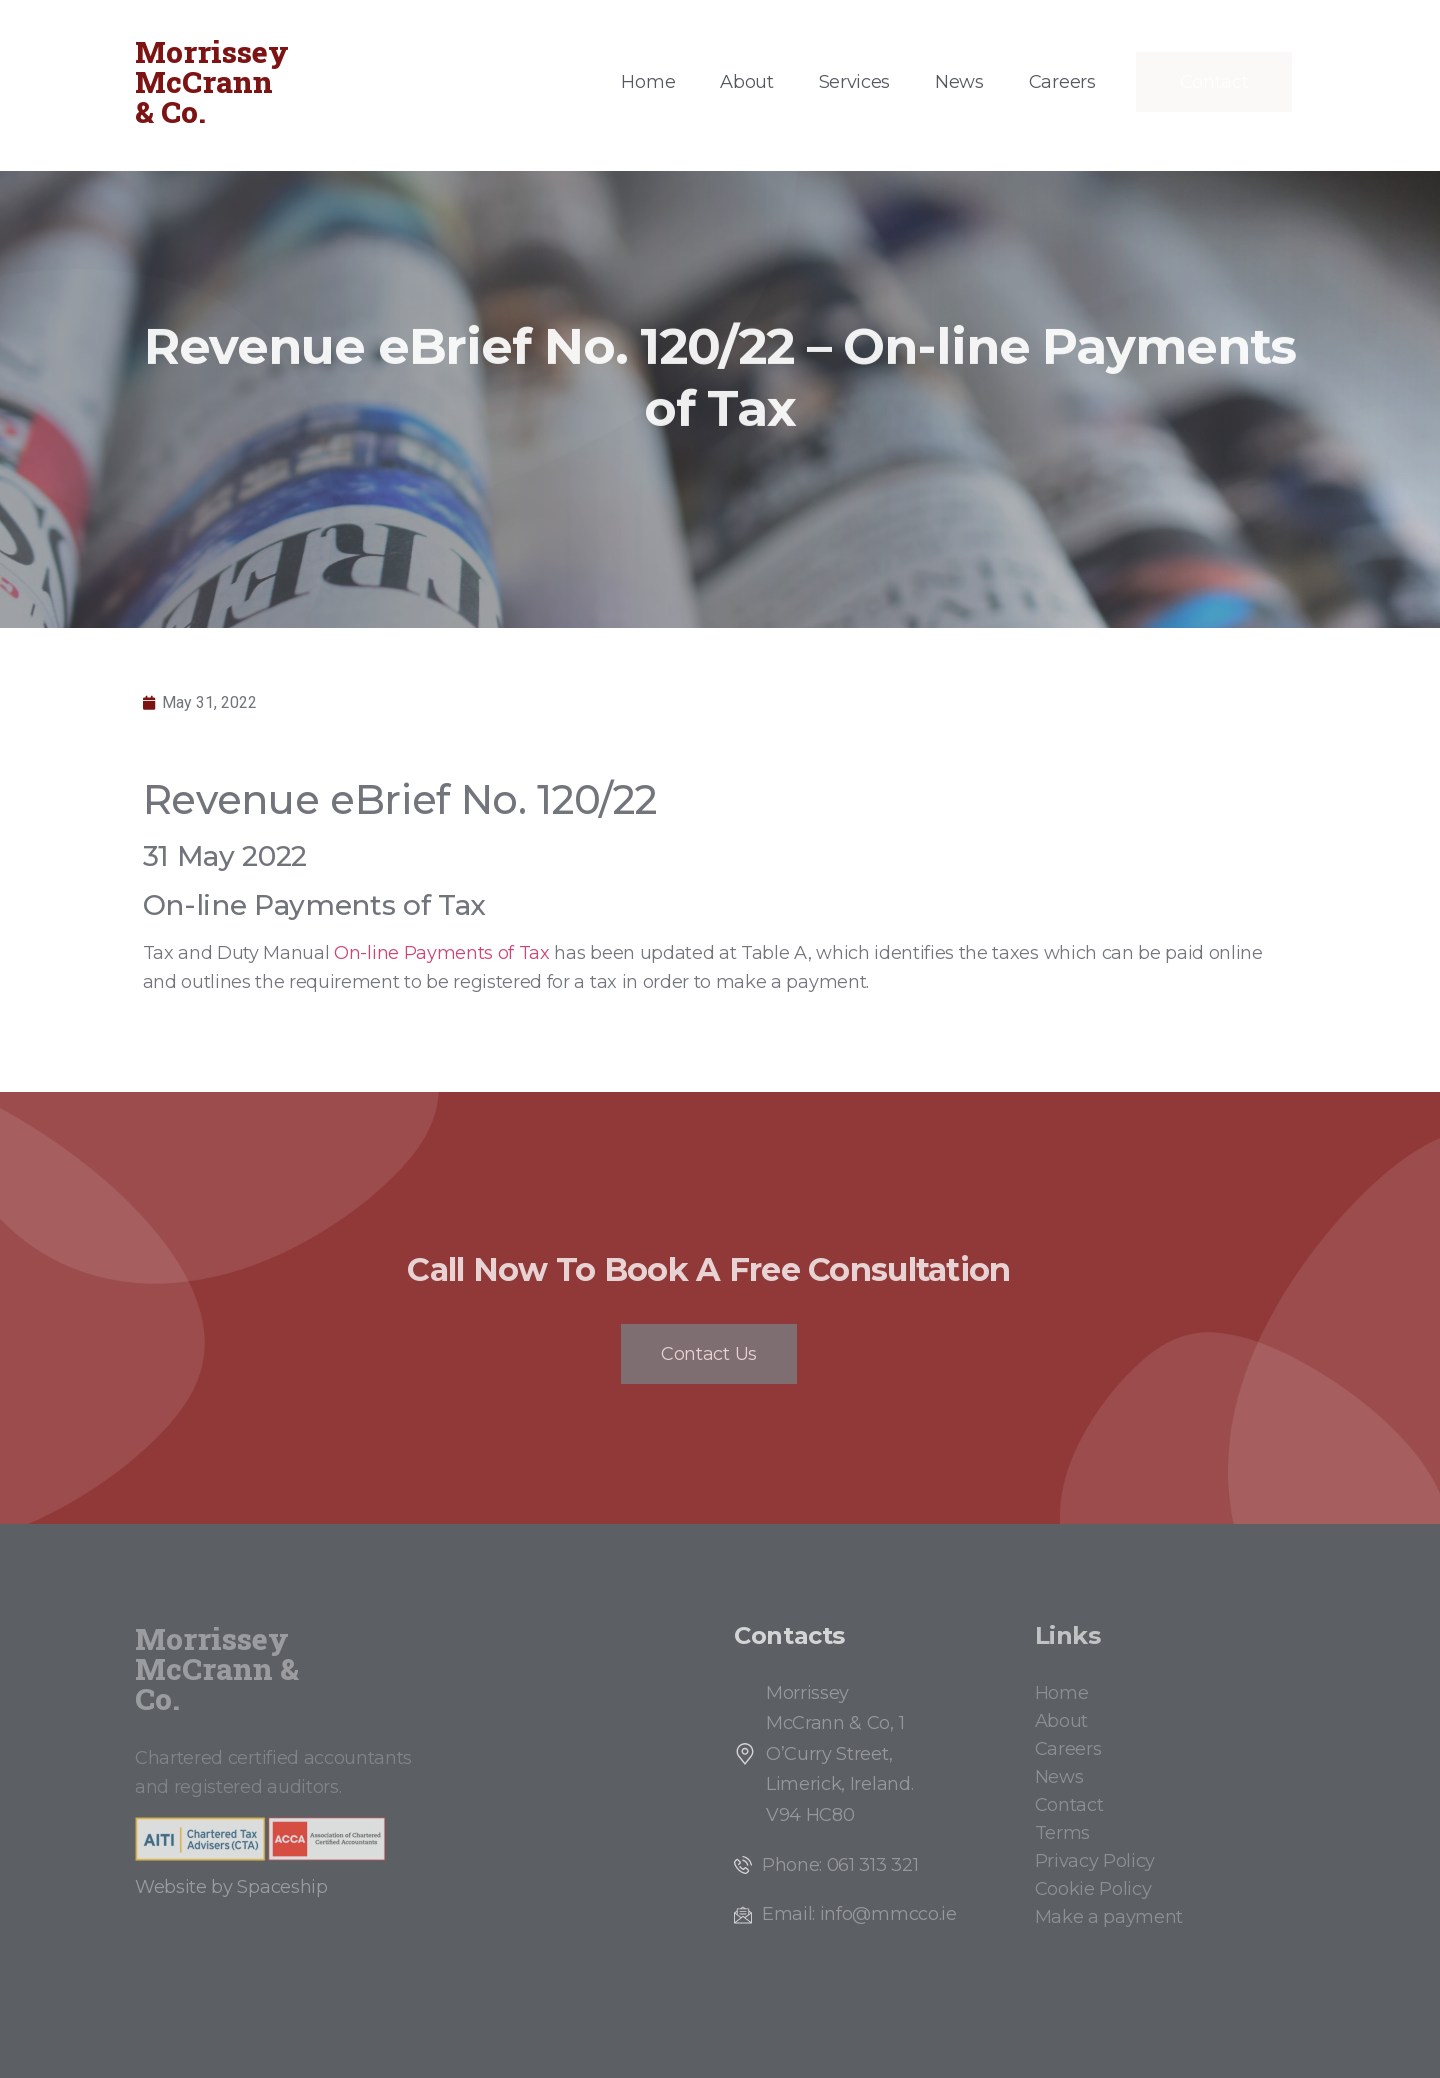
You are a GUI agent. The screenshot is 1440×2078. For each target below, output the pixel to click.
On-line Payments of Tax (442, 953)
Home (648, 82)
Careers (1062, 82)
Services (854, 82)
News (959, 82)
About (746, 82)
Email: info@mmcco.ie (859, 1914)
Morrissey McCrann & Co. (212, 81)
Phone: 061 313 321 (840, 1865)
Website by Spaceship (231, 1887)
